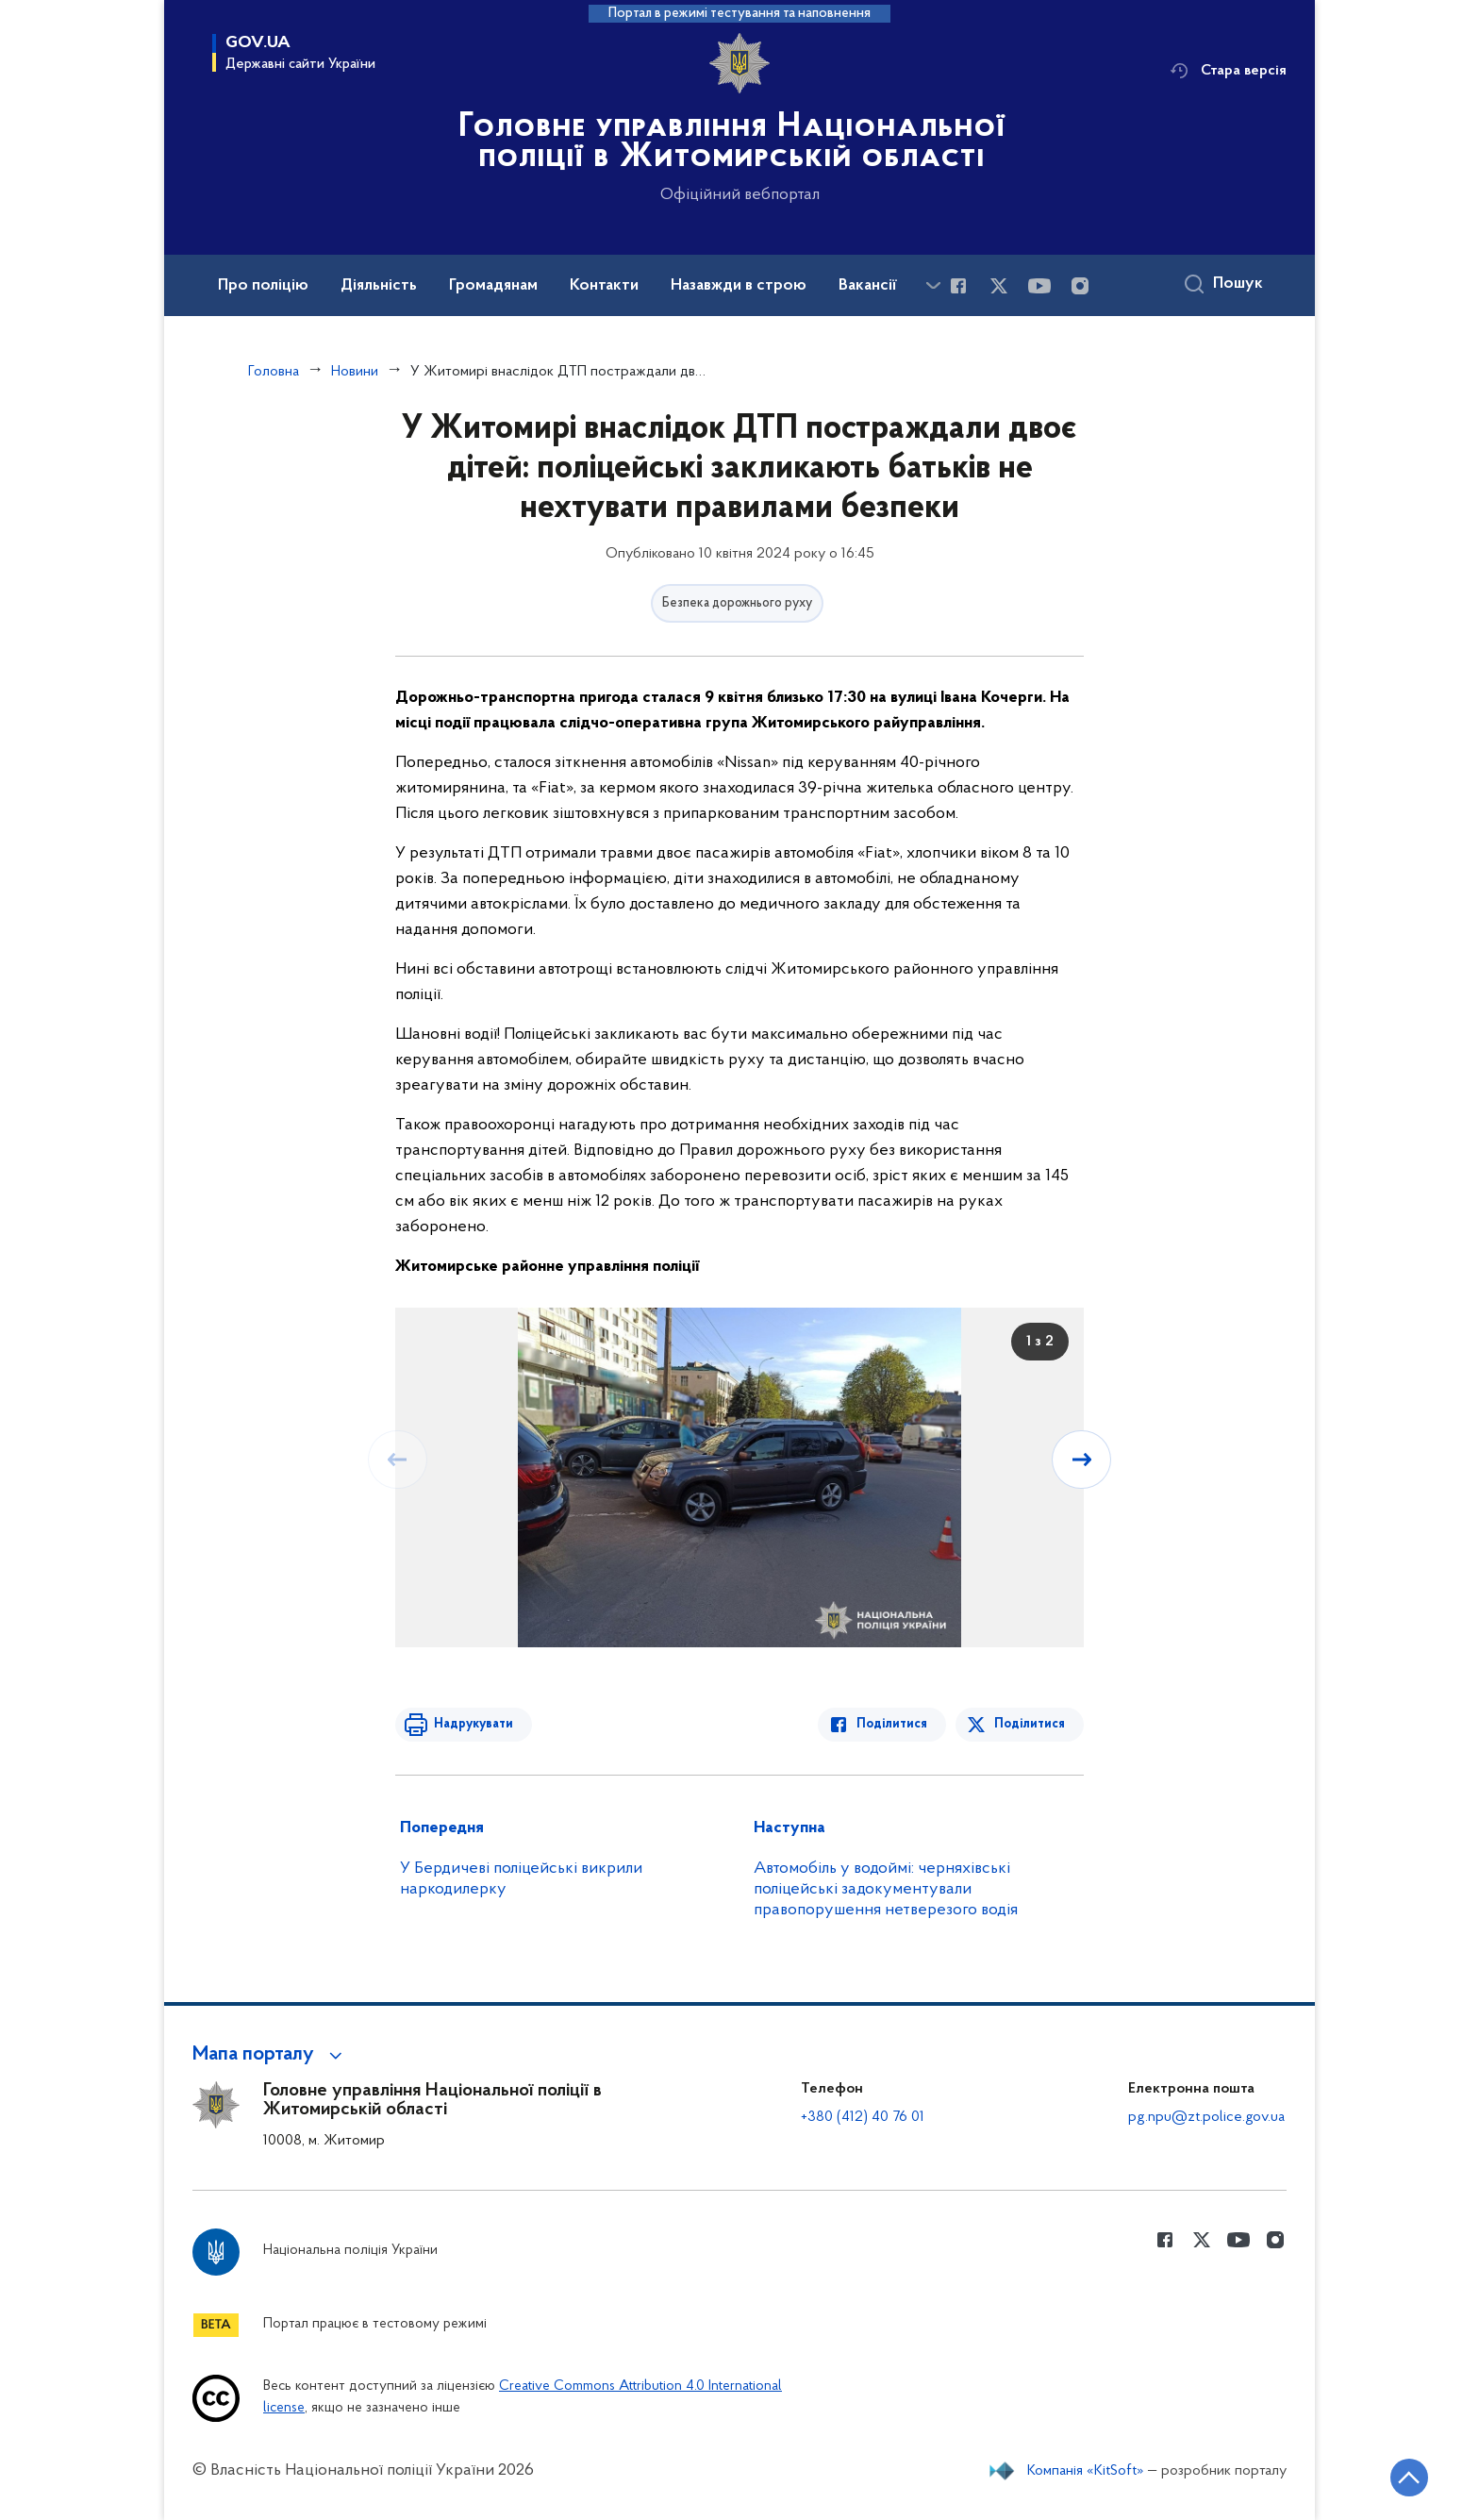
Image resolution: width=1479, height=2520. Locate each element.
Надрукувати (472, 1724)
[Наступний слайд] (1082, 1459)
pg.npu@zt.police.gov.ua (1206, 2117)
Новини (354, 371)
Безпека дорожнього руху (737, 603)
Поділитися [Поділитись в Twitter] (1029, 1724)
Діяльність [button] (379, 285)
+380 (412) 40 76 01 (862, 2117)
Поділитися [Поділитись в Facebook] (892, 1724)
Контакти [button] (604, 285)
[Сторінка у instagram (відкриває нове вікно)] (1080, 286)
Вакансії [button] (868, 285)
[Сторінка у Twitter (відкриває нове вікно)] (999, 286)
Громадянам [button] (493, 285)
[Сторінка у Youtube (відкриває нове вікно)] (1039, 286)
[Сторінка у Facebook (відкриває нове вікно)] (958, 286)
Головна (273, 371)
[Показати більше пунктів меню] (933, 285)
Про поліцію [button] (263, 285)
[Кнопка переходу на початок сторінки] (1408, 2477)
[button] (270, 2055)
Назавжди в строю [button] (738, 285)
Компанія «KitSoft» (1085, 2470)
